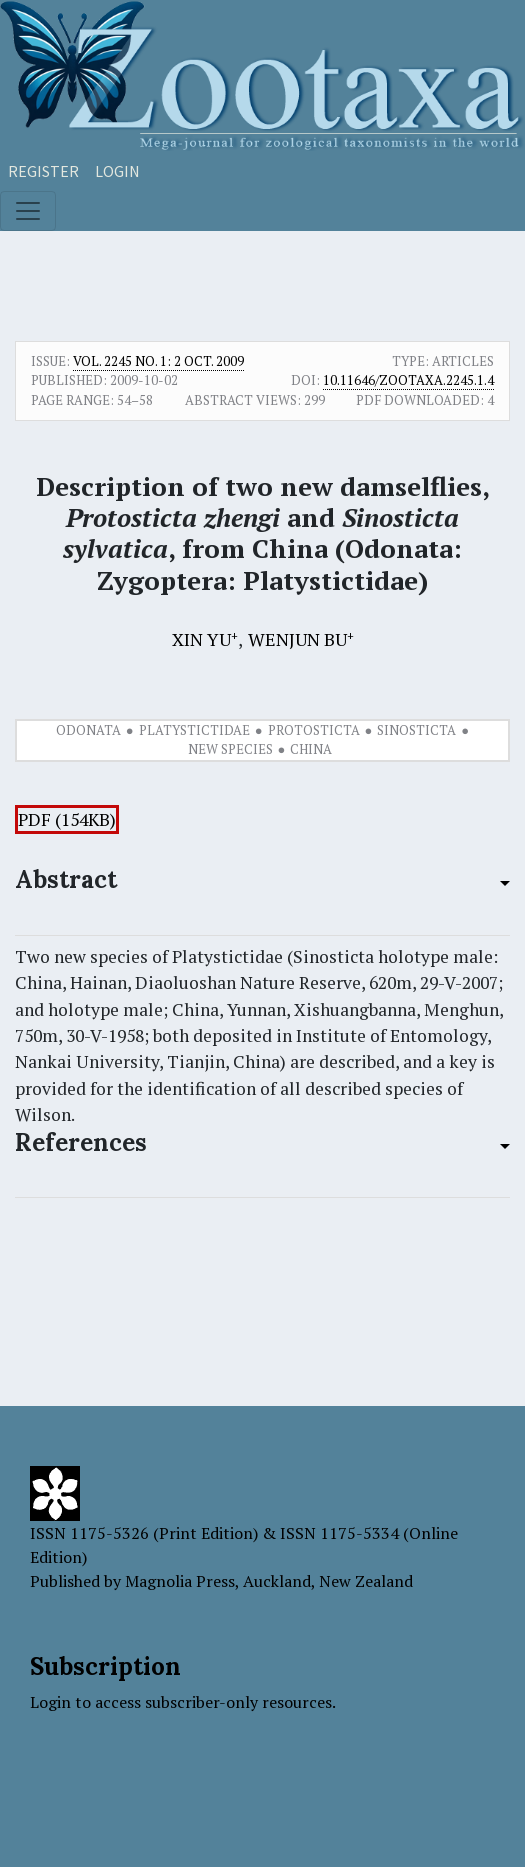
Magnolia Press (180, 1581)
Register (43, 171)
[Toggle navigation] (28, 211)
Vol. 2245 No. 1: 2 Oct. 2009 (158, 361)
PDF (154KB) (67, 819)
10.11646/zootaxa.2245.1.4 (408, 380)
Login (117, 171)
